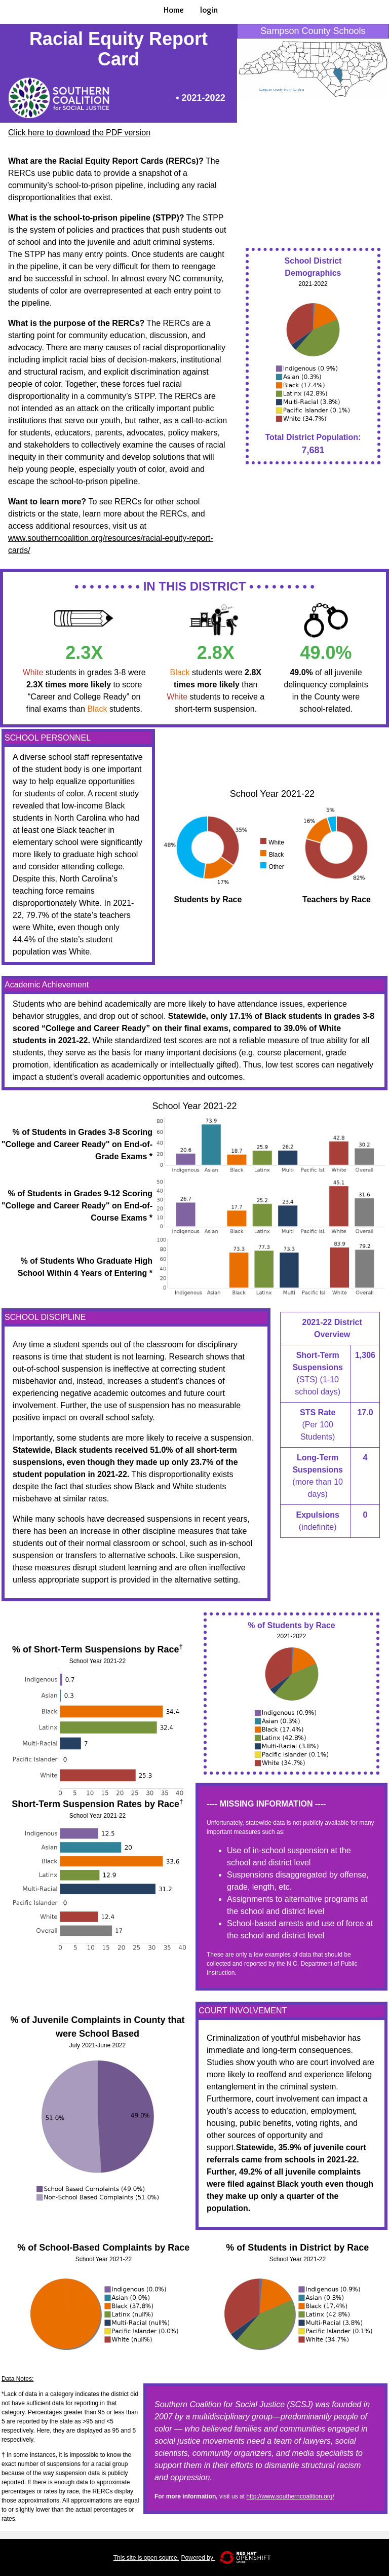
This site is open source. (146, 2557)
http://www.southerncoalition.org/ (290, 2496)
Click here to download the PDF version (79, 132)
